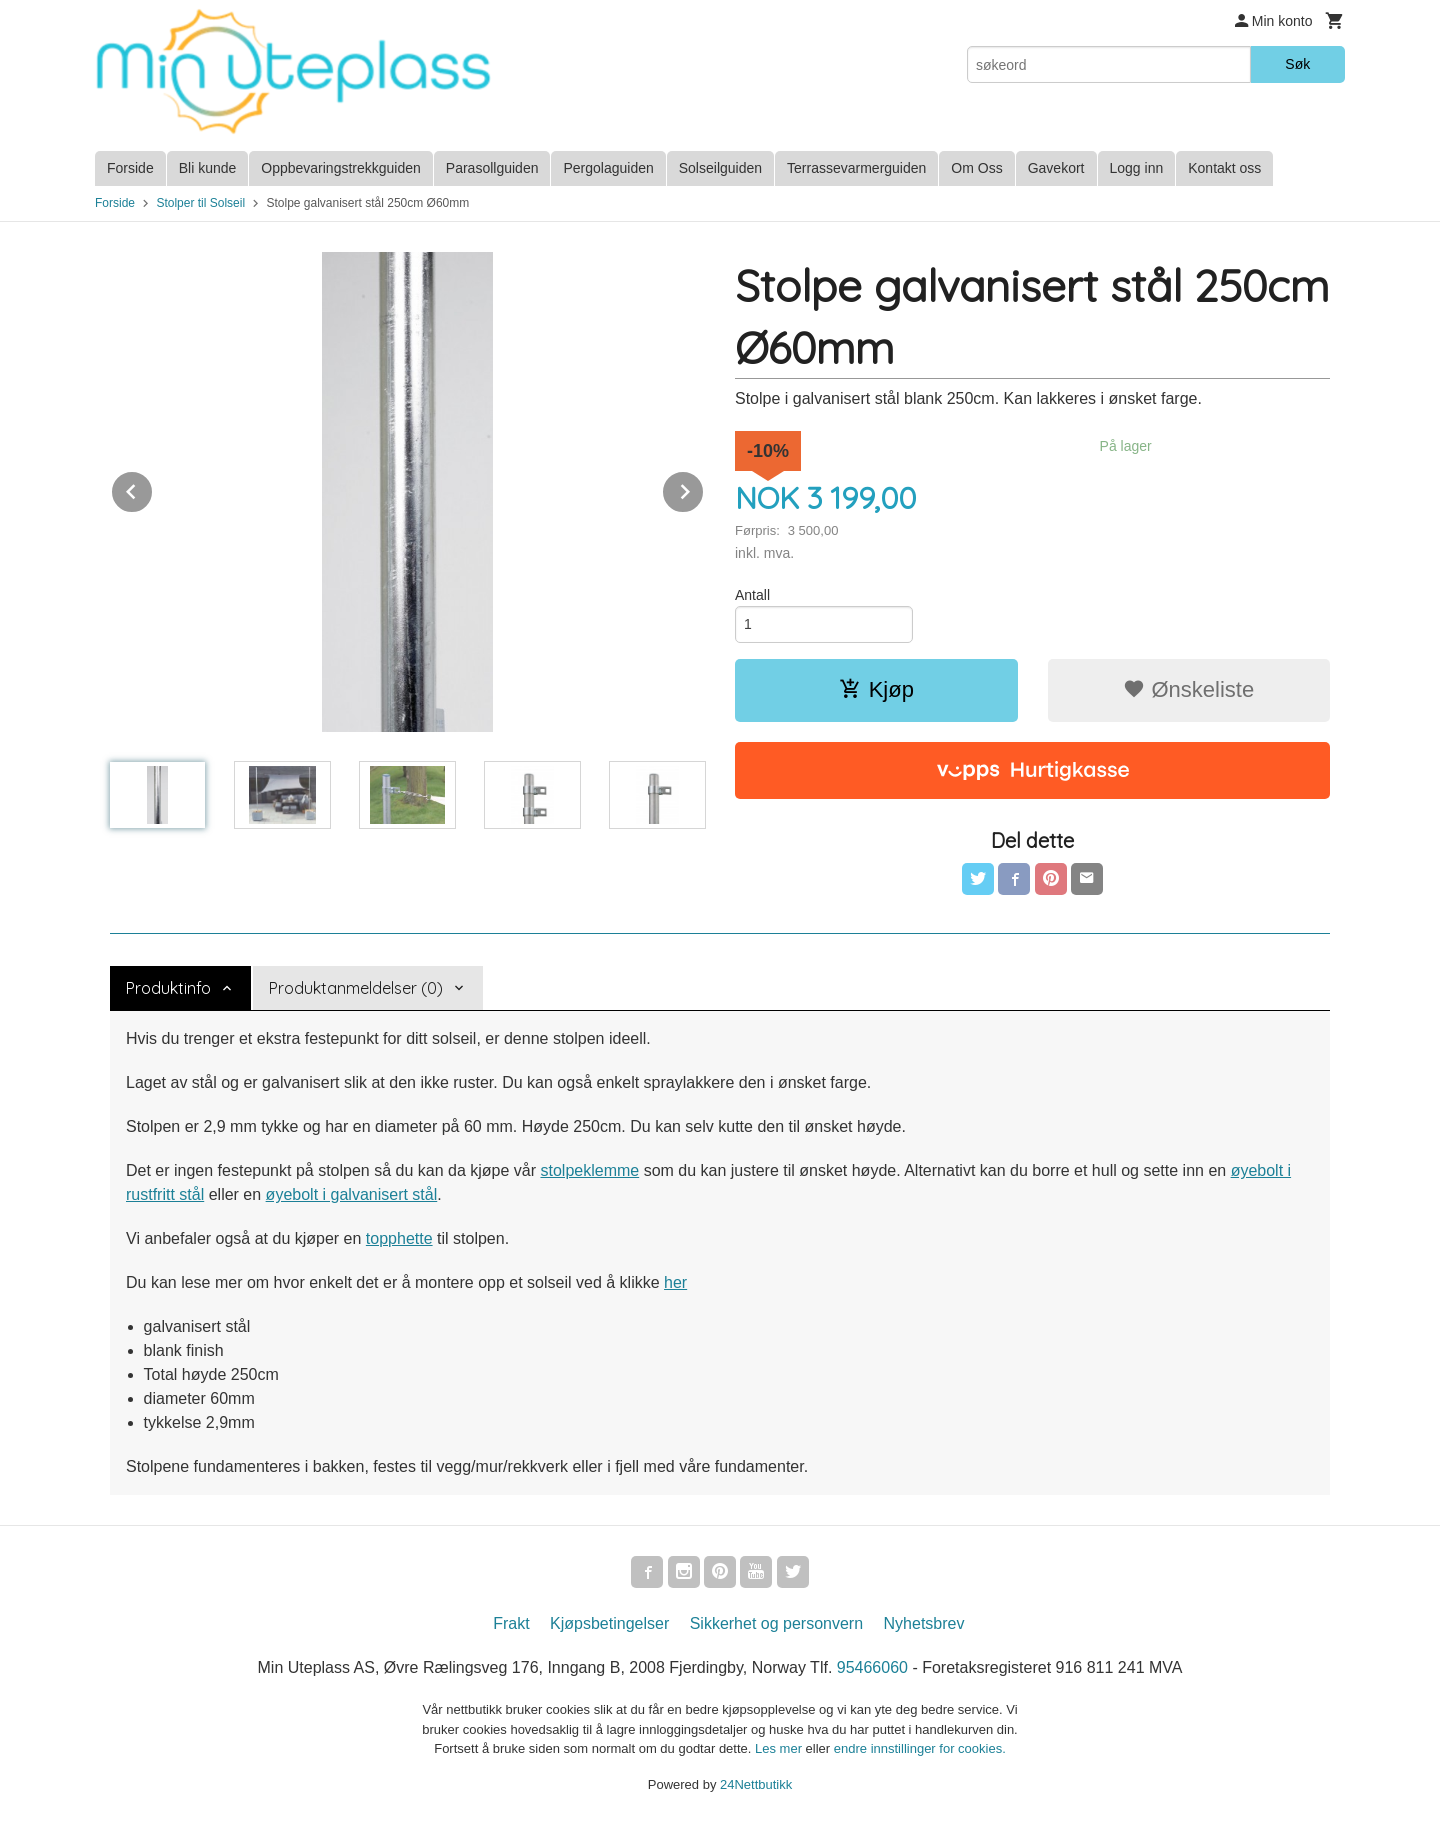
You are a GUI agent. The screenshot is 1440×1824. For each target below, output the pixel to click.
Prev (153, 488)
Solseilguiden (720, 168)
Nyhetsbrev (924, 1623)
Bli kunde (208, 168)
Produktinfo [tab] (168, 988)
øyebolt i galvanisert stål (352, 1194)
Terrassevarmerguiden (856, 168)
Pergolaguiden (608, 168)
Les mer (780, 1748)
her (675, 1282)
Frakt (511, 1623)
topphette (399, 1238)
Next (704, 488)
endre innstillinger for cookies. (920, 1748)
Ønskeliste (1188, 689)
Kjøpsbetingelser (609, 1623)
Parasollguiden (492, 168)
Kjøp (876, 689)
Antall (752, 595)
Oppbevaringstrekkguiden (341, 168)
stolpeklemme (589, 1170)
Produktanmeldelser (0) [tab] (356, 988)
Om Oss (976, 168)
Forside (130, 168)
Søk (1297, 64)
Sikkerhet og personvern (776, 1623)
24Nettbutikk (756, 1784)
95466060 (872, 1667)
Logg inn (1137, 168)
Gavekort (1056, 168)
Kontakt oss (1224, 168)
